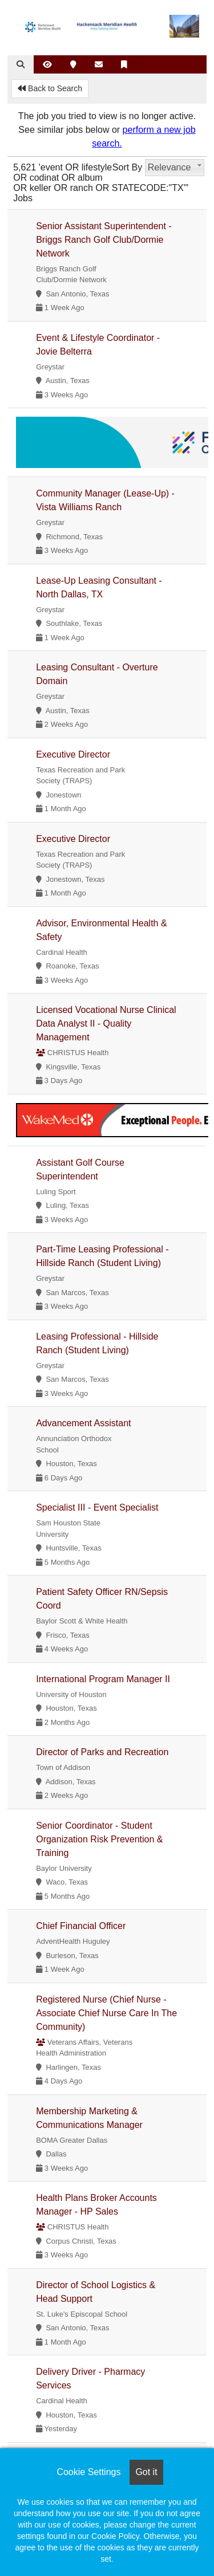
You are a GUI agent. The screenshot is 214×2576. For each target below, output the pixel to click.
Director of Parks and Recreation (102, 1752)
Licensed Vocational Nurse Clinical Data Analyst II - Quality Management (106, 1023)
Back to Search (50, 88)
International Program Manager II (103, 1679)
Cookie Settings (88, 2472)
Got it (146, 2472)
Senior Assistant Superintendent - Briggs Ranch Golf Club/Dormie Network (103, 239)
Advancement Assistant (83, 1423)
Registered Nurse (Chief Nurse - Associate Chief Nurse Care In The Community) (106, 2013)
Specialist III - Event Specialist (97, 1507)
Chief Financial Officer (81, 1926)
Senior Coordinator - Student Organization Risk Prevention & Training (99, 1839)
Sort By (127, 167)
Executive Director (73, 754)
